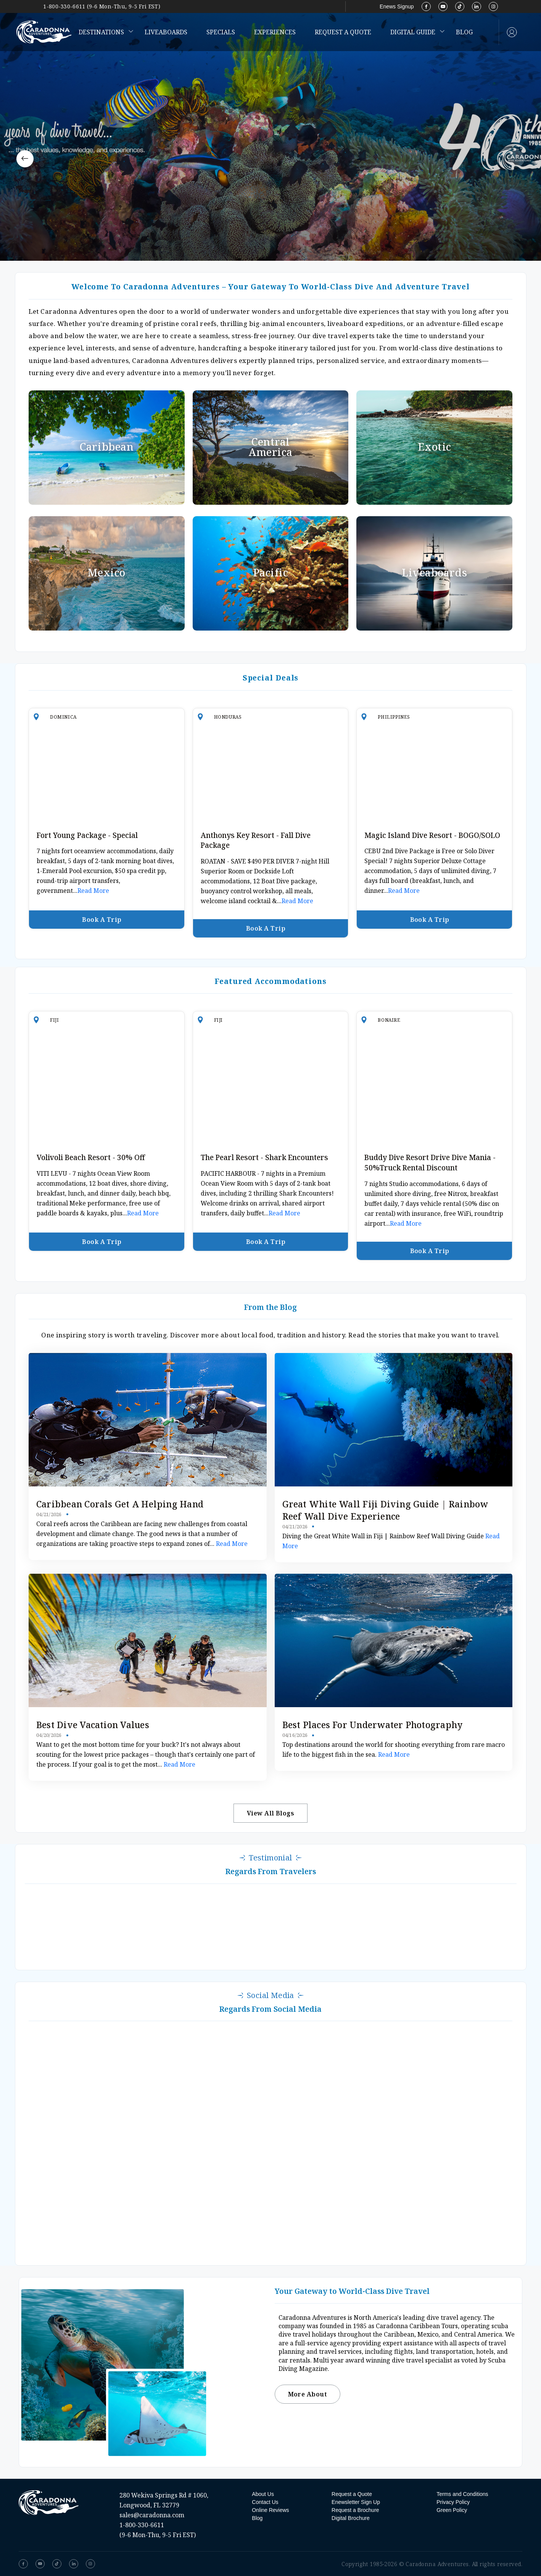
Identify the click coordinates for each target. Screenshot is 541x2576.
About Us (263, 2494)
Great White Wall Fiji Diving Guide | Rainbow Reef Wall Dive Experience (385, 1510)
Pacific (270, 573)
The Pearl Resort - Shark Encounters (264, 1157)
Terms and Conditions (462, 2494)
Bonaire (389, 1020)
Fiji (54, 1020)
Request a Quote (343, 32)
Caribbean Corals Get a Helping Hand (119, 1504)
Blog (464, 32)
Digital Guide (412, 32)
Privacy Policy (453, 2502)
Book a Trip (106, 919)
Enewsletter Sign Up (356, 2502)
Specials (220, 32)
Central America (270, 447)
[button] (25, 158)
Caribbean (106, 447)
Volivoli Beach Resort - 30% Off (91, 1157)
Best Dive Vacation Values (92, 1725)
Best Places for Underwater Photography (372, 1725)
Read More (93, 890)
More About (307, 2394)
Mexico (107, 573)
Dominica (63, 717)
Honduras (228, 717)
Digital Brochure (351, 2518)
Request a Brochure (355, 2510)
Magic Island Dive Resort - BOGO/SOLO (432, 835)
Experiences (275, 32)
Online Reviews (270, 2510)
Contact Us (265, 2502)
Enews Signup (397, 6)
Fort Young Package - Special (87, 835)
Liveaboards (166, 32)
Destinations (101, 32)
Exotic (434, 447)
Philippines (394, 717)
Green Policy (451, 2510)
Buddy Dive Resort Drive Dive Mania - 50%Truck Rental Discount (430, 1162)
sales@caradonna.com (151, 2515)
